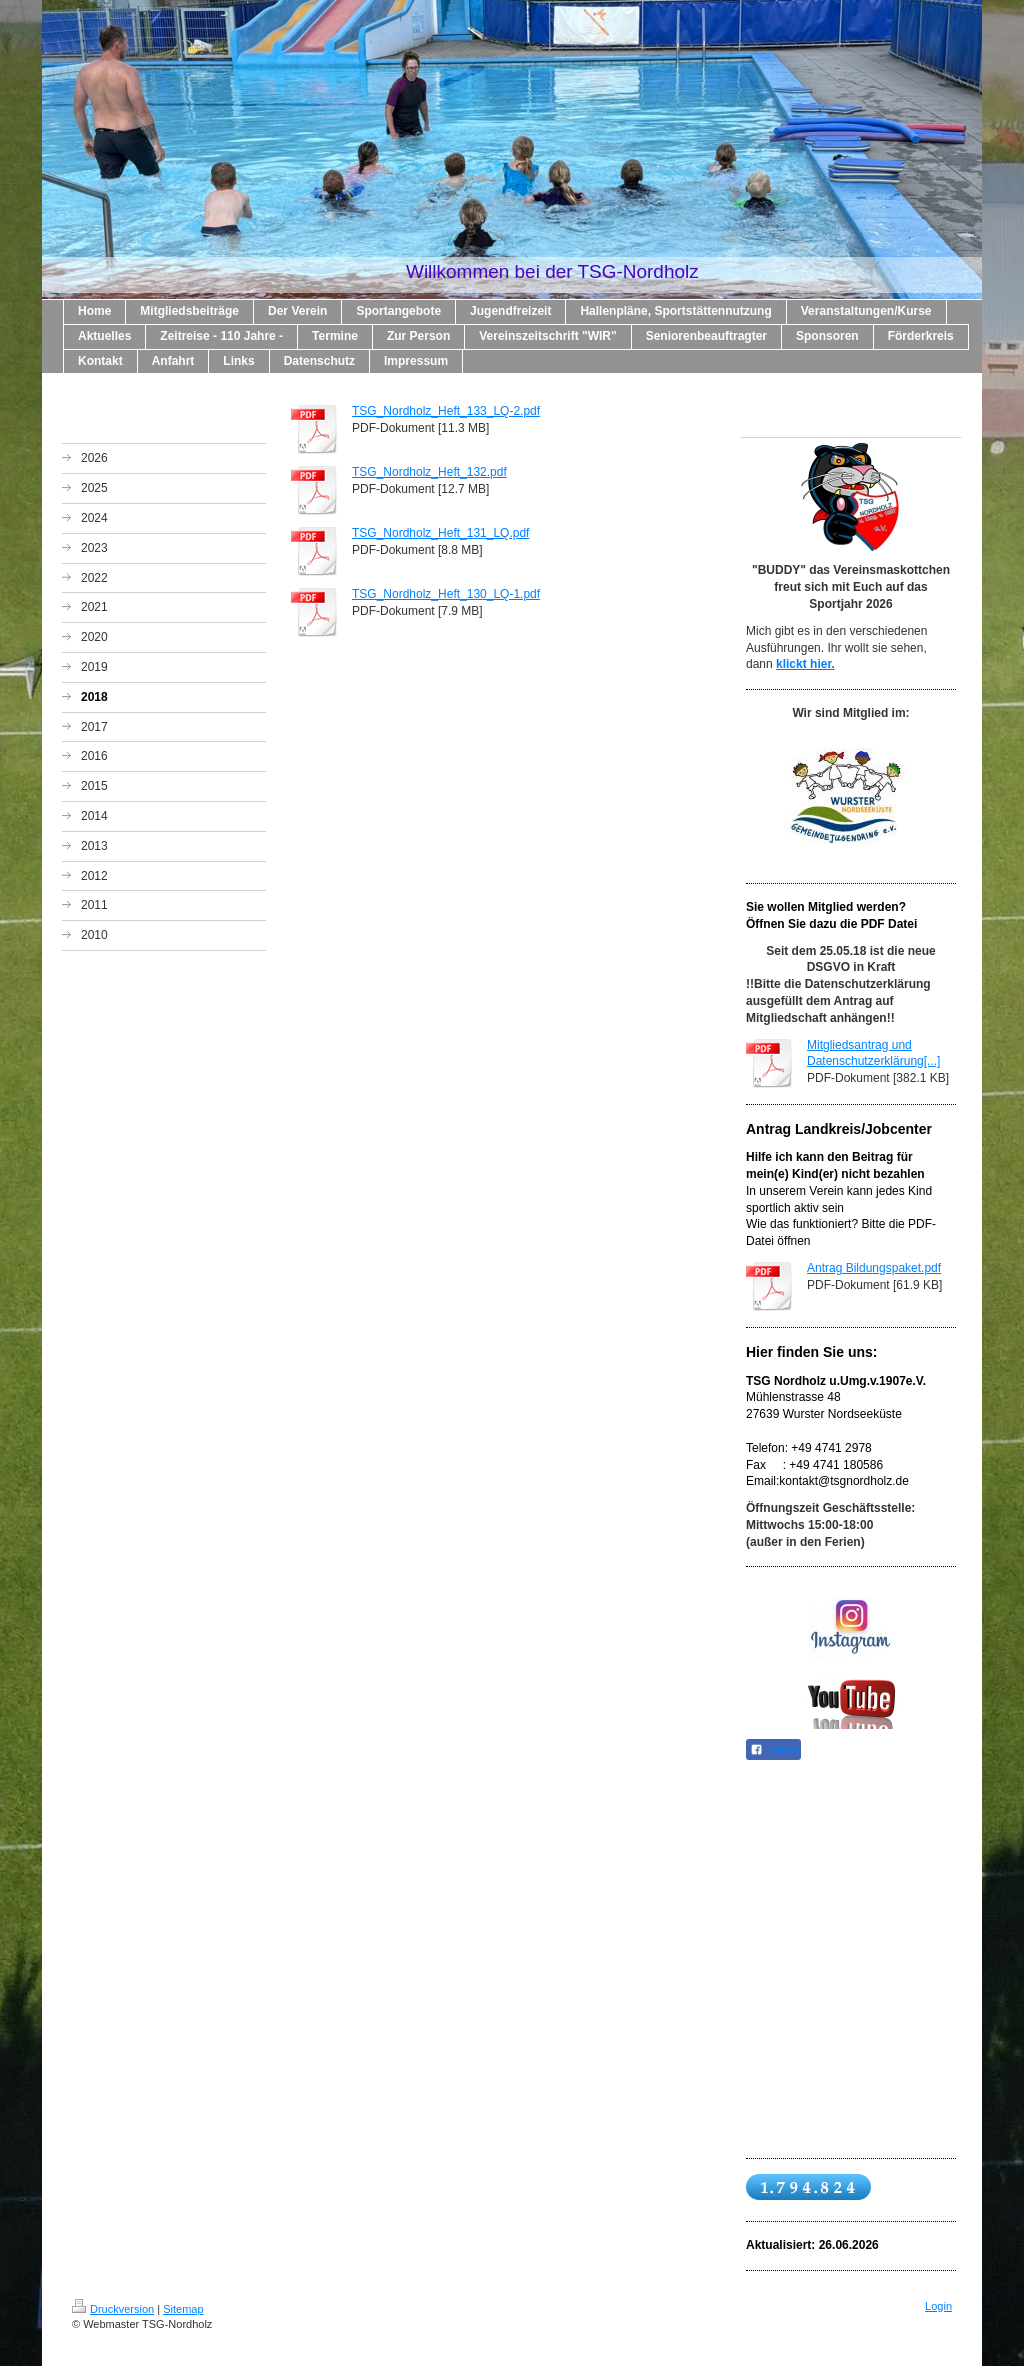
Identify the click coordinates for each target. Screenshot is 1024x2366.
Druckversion (113, 2309)
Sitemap (183, 2309)
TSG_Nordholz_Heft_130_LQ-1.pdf (446, 594)
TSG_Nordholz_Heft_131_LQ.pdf (440, 533)
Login (938, 2306)
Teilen (773, 1750)
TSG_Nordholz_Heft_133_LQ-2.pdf (446, 411)
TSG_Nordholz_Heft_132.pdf (429, 472)
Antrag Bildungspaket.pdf (874, 1268)
